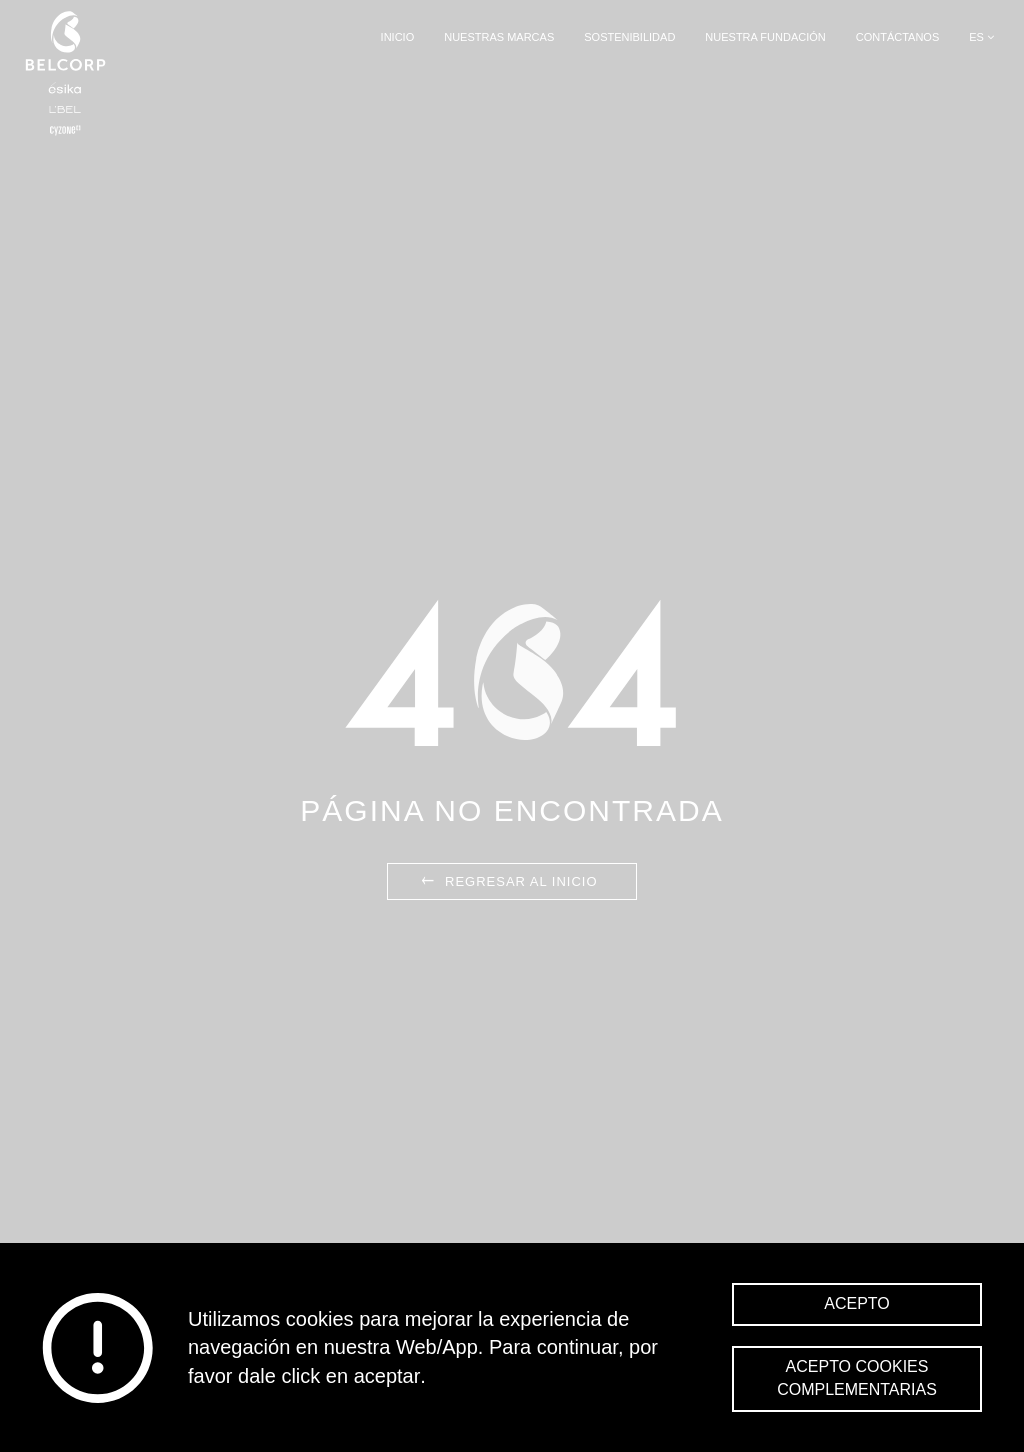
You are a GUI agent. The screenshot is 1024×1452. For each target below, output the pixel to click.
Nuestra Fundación (765, 37)
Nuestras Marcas (499, 37)
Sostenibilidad (629, 37)
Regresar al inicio (507, 881)
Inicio (398, 37)
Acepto (857, 1303)
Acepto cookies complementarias (857, 1378)
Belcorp (65, 72)
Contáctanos (898, 37)
